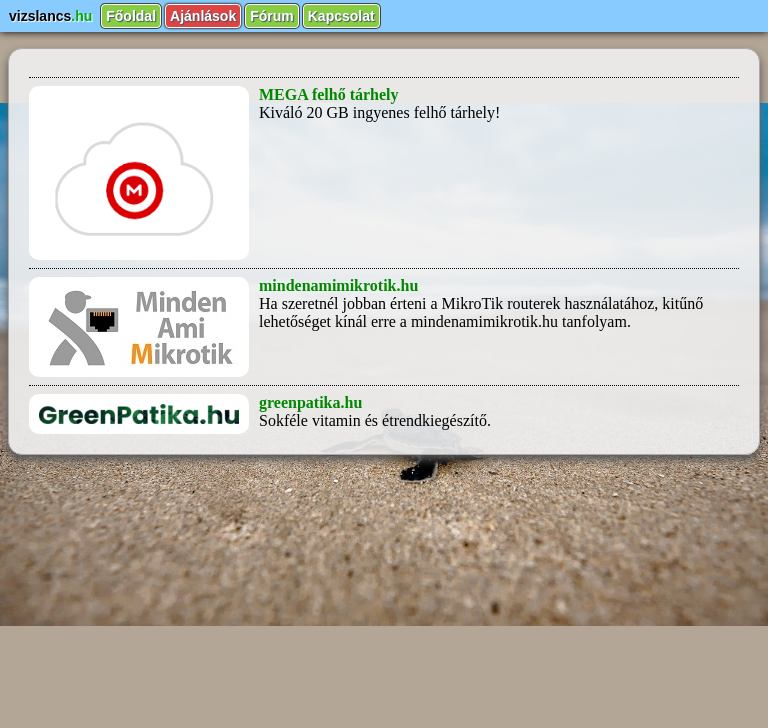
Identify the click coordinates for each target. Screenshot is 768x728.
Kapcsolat (341, 16)
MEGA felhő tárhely (329, 94)
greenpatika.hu (310, 402)
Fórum (272, 16)
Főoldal (131, 16)
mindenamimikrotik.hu (338, 285)
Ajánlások (203, 16)
